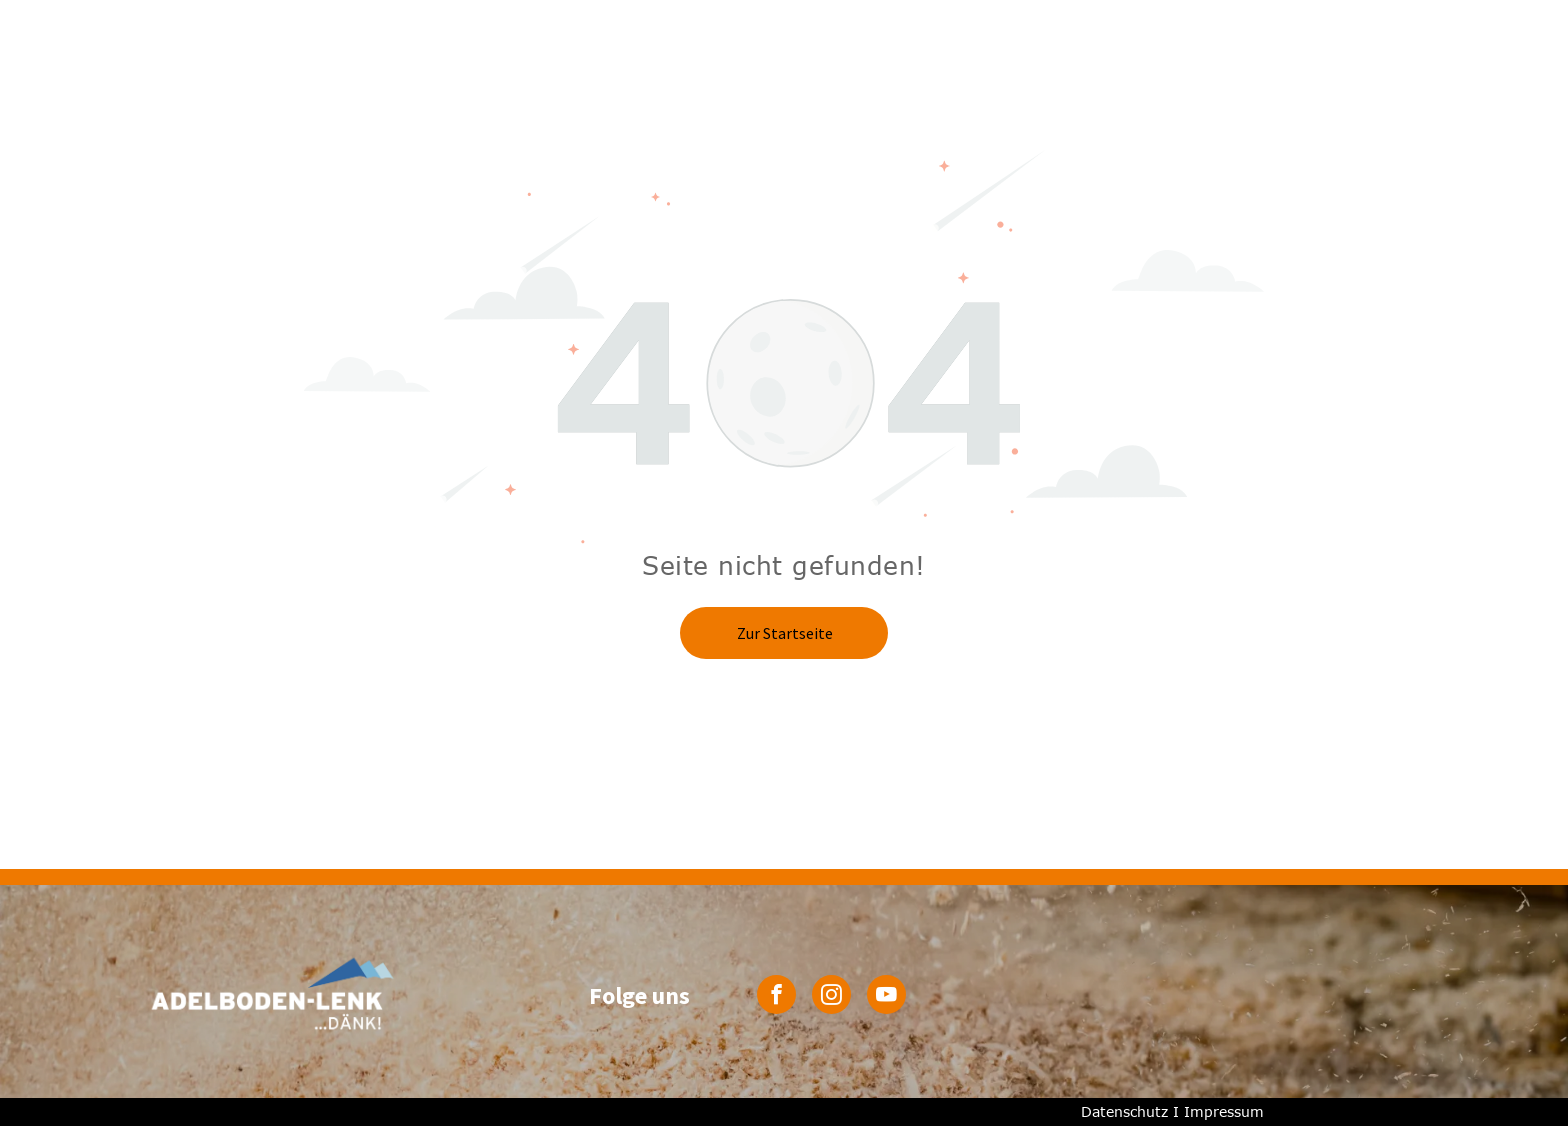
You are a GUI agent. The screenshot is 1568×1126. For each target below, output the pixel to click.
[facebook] (776, 997)
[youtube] (886, 997)
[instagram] (831, 997)
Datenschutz (1124, 1111)
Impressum (1224, 1111)
